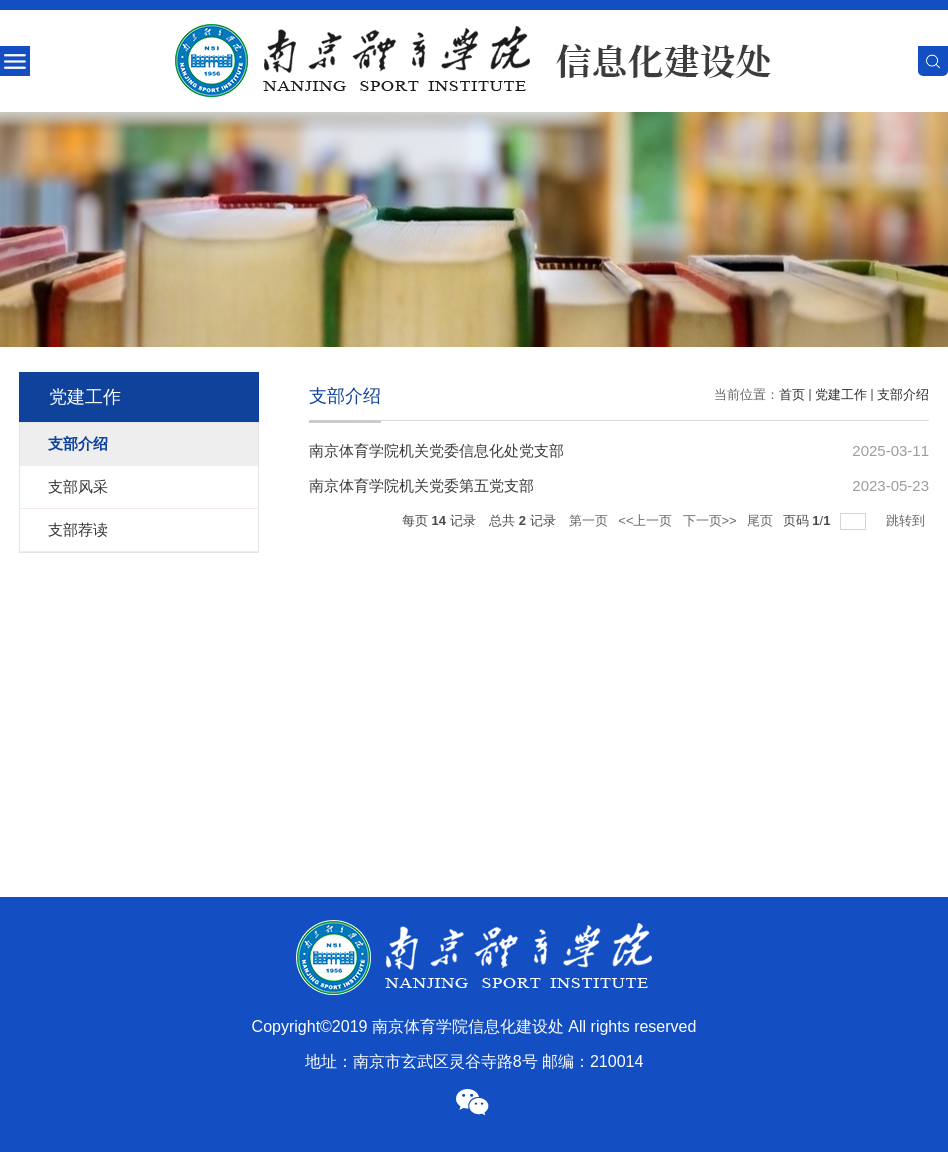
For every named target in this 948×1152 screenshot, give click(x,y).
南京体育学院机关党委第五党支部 (421, 485)
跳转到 (907, 520)
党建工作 (841, 394)
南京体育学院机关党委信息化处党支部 (436, 450)
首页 (792, 394)
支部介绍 (903, 394)
